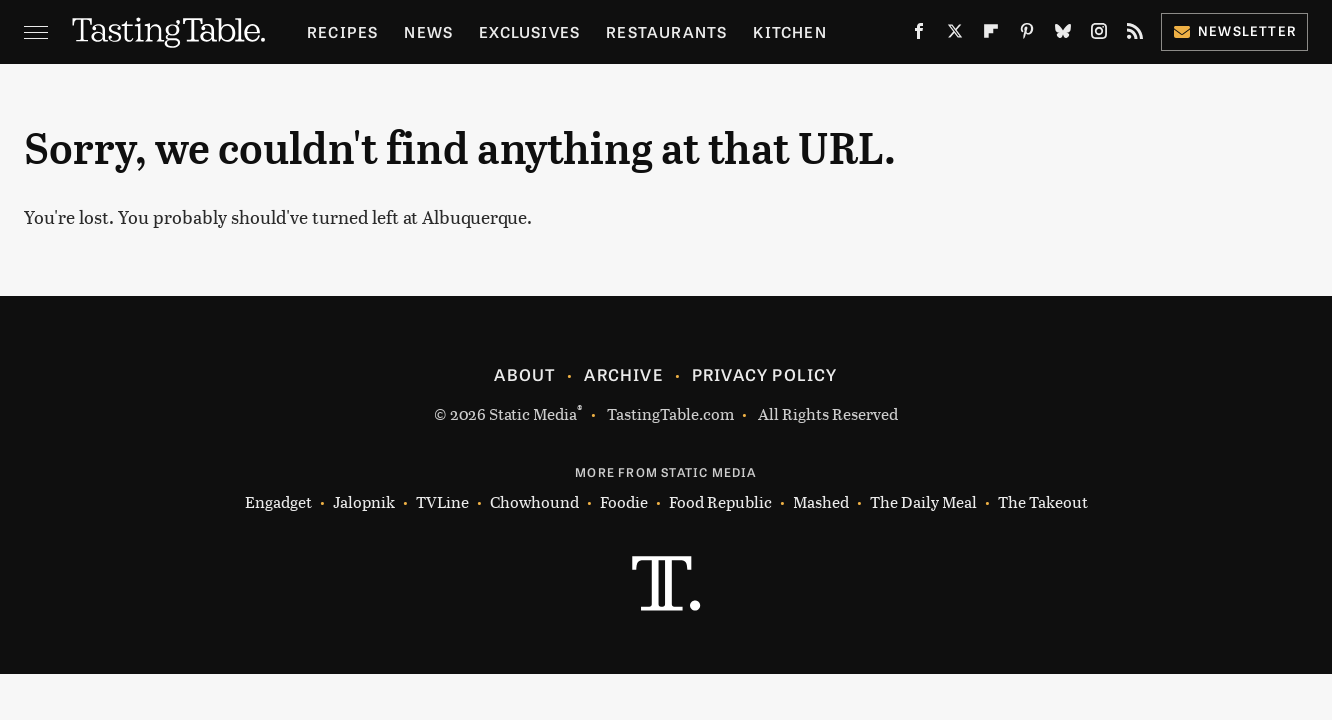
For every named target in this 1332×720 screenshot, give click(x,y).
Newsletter (1234, 30)
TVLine (442, 502)
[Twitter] (955, 35)
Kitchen (789, 31)
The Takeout (1043, 502)
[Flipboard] (991, 35)
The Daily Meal (923, 502)
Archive (623, 374)
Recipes (342, 31)
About (524, 374)
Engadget (278, 502)
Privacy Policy (765, 374)
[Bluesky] (1063, 35)
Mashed (821, 502)
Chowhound (534, 502)
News (428, 31)
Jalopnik (364, 502)
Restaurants (666, 31)
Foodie (624, 502)
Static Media (533, 413)
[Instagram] (1099, 35)
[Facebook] (919, 35)
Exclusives (529, 31)
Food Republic (720, 502)
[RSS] (1135, 35)
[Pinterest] (1027, 35)
